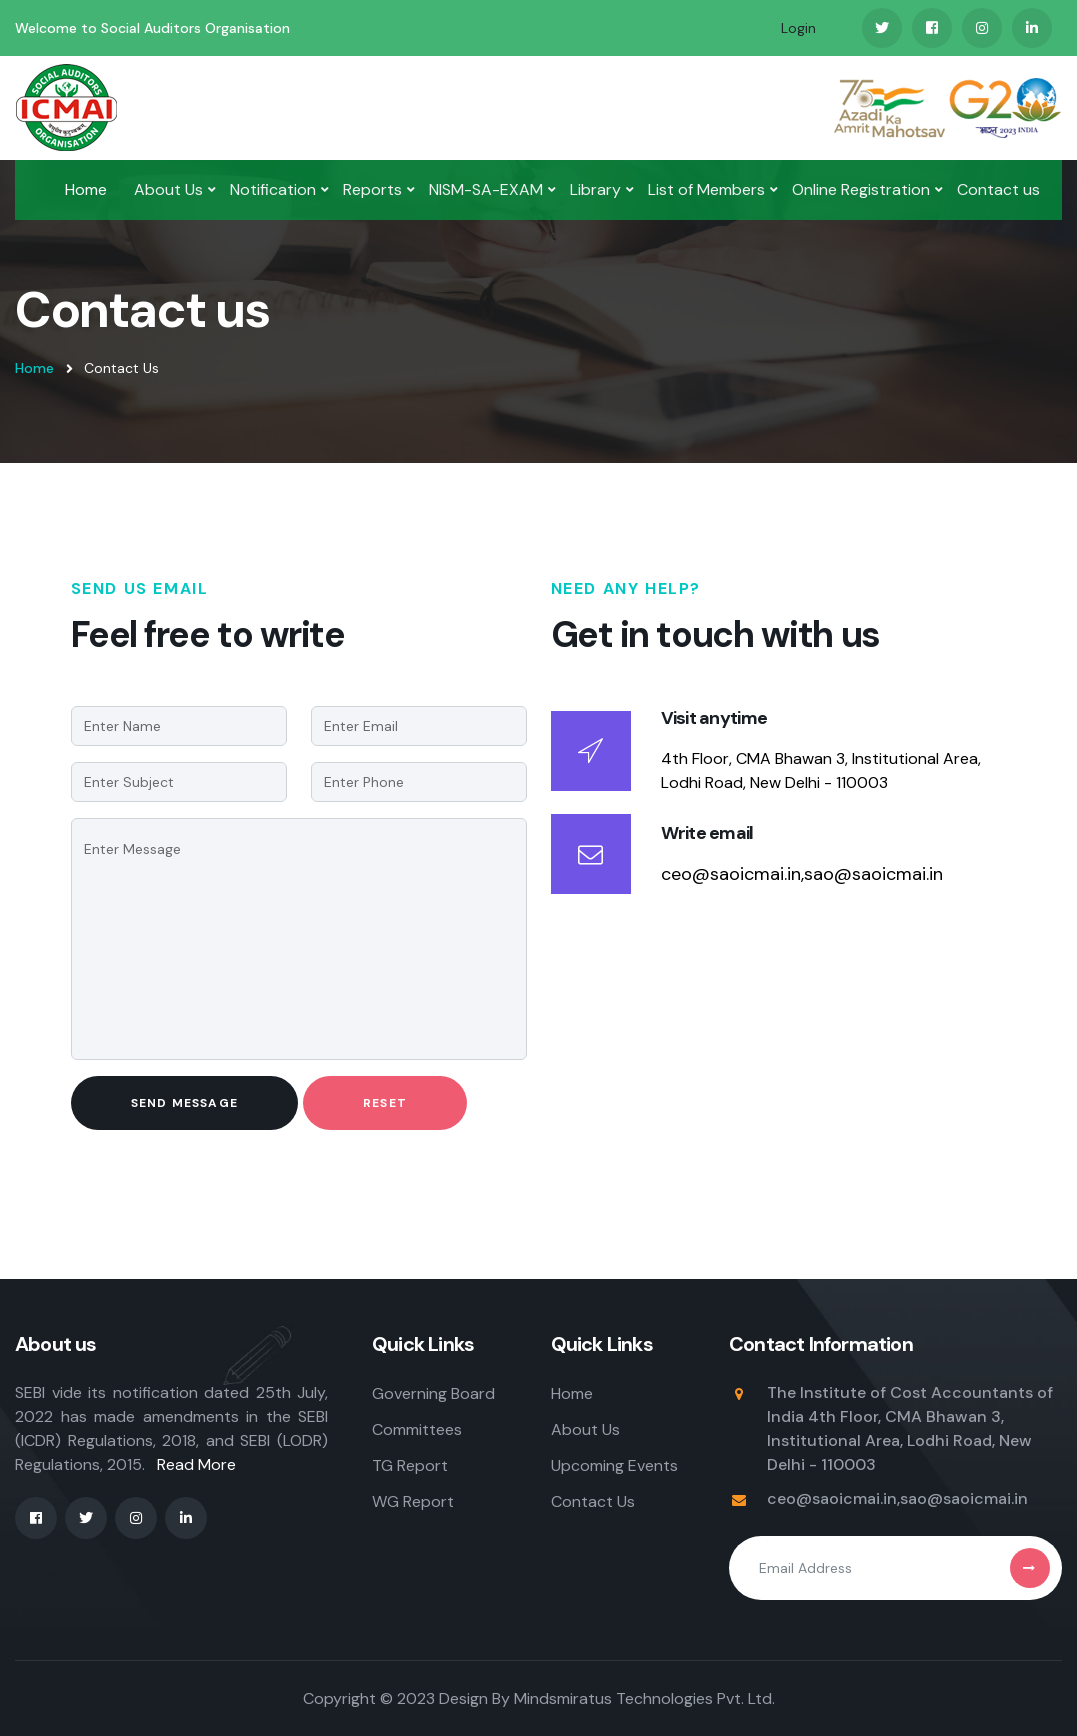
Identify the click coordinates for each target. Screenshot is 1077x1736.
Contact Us (593, 1501)
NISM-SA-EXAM (486, 189)
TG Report (410, 1465)
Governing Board (433, 1393)
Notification (273, 189)
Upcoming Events (614, 1465)
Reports (372, 189)
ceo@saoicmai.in (832, 1498)
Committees (417, 1429)
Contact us (998, 189)
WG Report (413, 1501)
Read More (196, 1464)
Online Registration (861, 189)
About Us (168, 189)
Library (595, 189)
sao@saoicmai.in (964, 1498)
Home (86, 189)
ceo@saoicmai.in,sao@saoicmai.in (802, 874)
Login (798, 28)
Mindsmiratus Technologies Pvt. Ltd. (644, 1698)
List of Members (706, 189)
